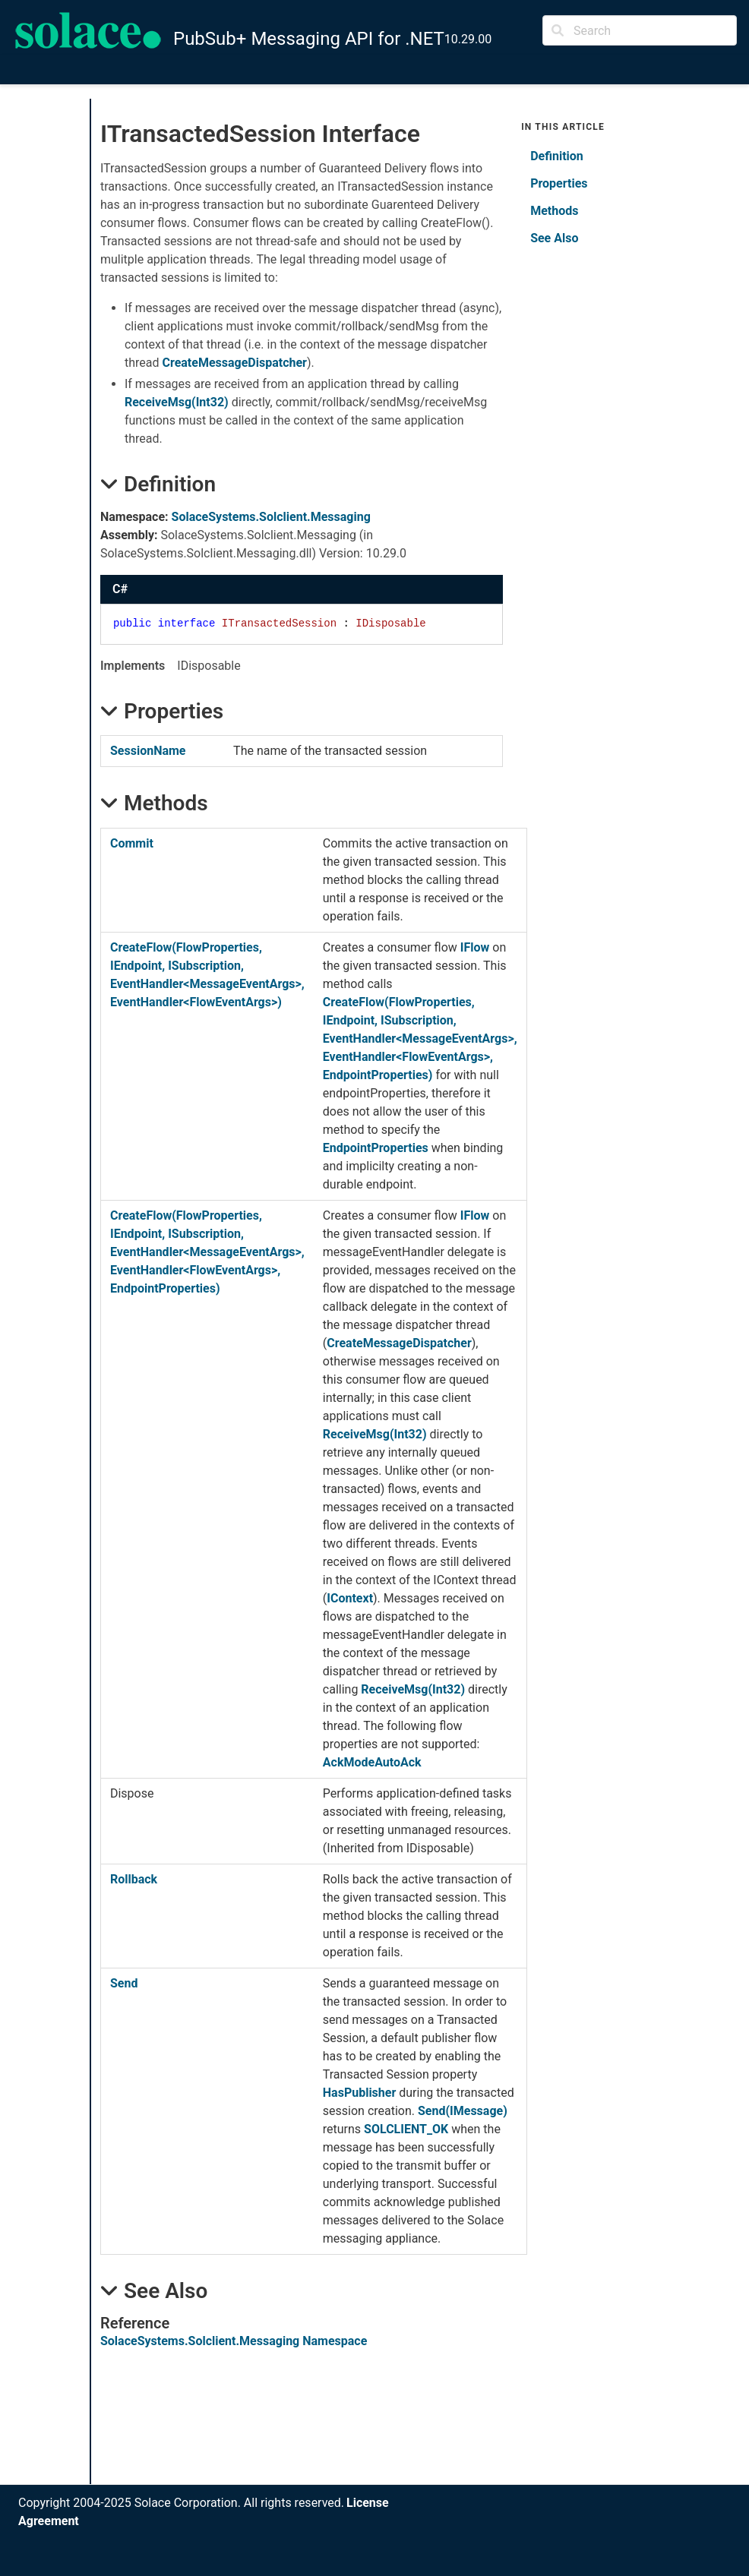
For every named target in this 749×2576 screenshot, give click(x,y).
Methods (554, 211)
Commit (131, 843)
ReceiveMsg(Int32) (177, 402)
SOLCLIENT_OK (406, 2129)
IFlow (474, 947)
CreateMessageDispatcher (234, 362)
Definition (556, 156)
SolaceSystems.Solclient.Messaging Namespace (233, 2341)
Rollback (133, 1879)
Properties (558, 183)
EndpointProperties (375, 1148)
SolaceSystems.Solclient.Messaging (271, 517)
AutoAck (398, 1762)
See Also (554, 238)
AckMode (348, 1762)
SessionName (148, 750)
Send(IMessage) (462, 2111)
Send (123, 1983)
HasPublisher (360, 2092)
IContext (350, 1598)
